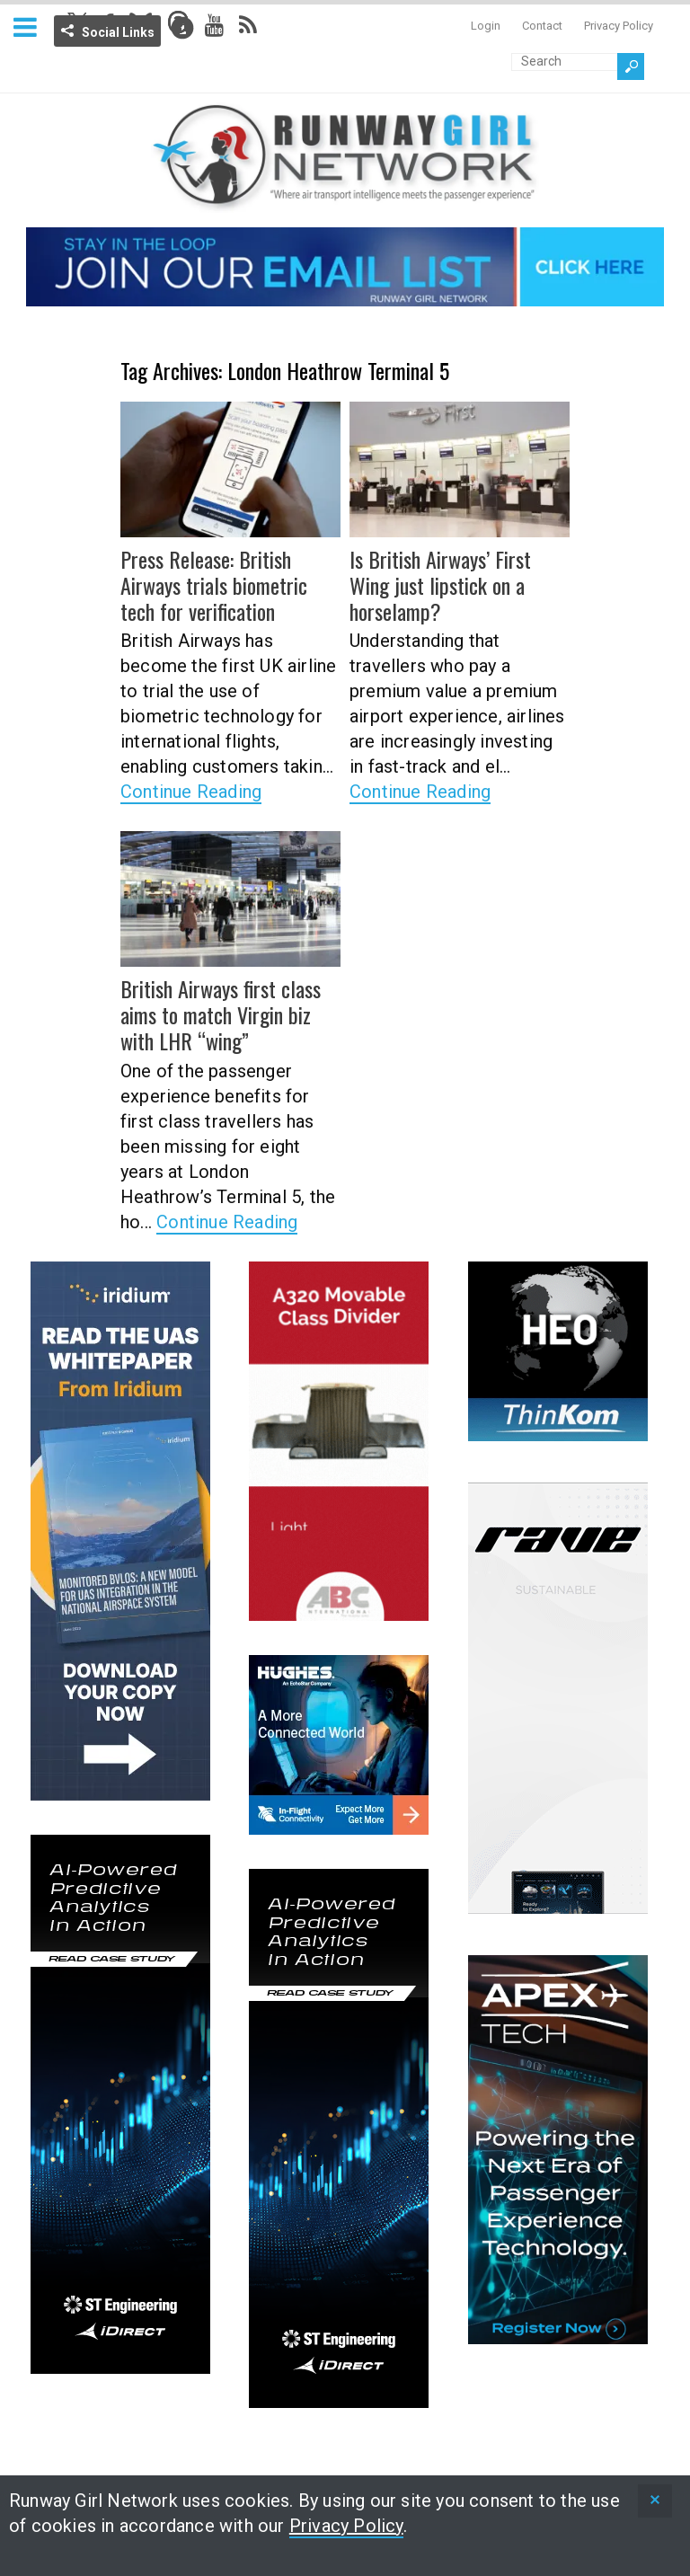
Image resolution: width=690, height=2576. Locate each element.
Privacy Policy (618, 25)
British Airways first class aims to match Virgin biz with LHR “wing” (220, 1014)
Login (485, 25)
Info (182, 28)
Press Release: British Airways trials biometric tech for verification (213, 585)
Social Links (118, 32)
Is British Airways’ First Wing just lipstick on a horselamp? (440, 585)
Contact (542, 25)
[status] (655, 2501)
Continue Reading (190, 791)
